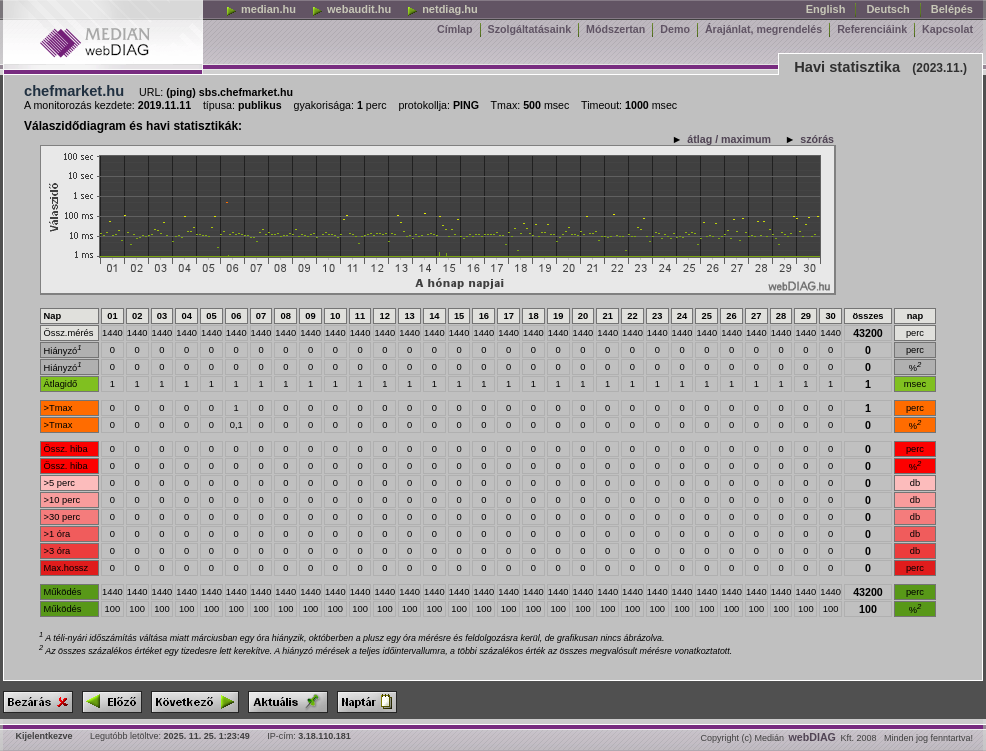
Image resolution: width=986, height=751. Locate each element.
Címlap (455, 29)
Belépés (952, 9)
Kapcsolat (947, 29)
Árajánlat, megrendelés (763, 29)
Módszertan (615, 29)
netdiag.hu (442, 9)
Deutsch (887, 9)
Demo (675, 29)
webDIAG (812, 737)
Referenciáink (872, 29)
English (826, 9)
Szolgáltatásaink (530, 29)
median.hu (260, 9)
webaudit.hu (351, 9)
